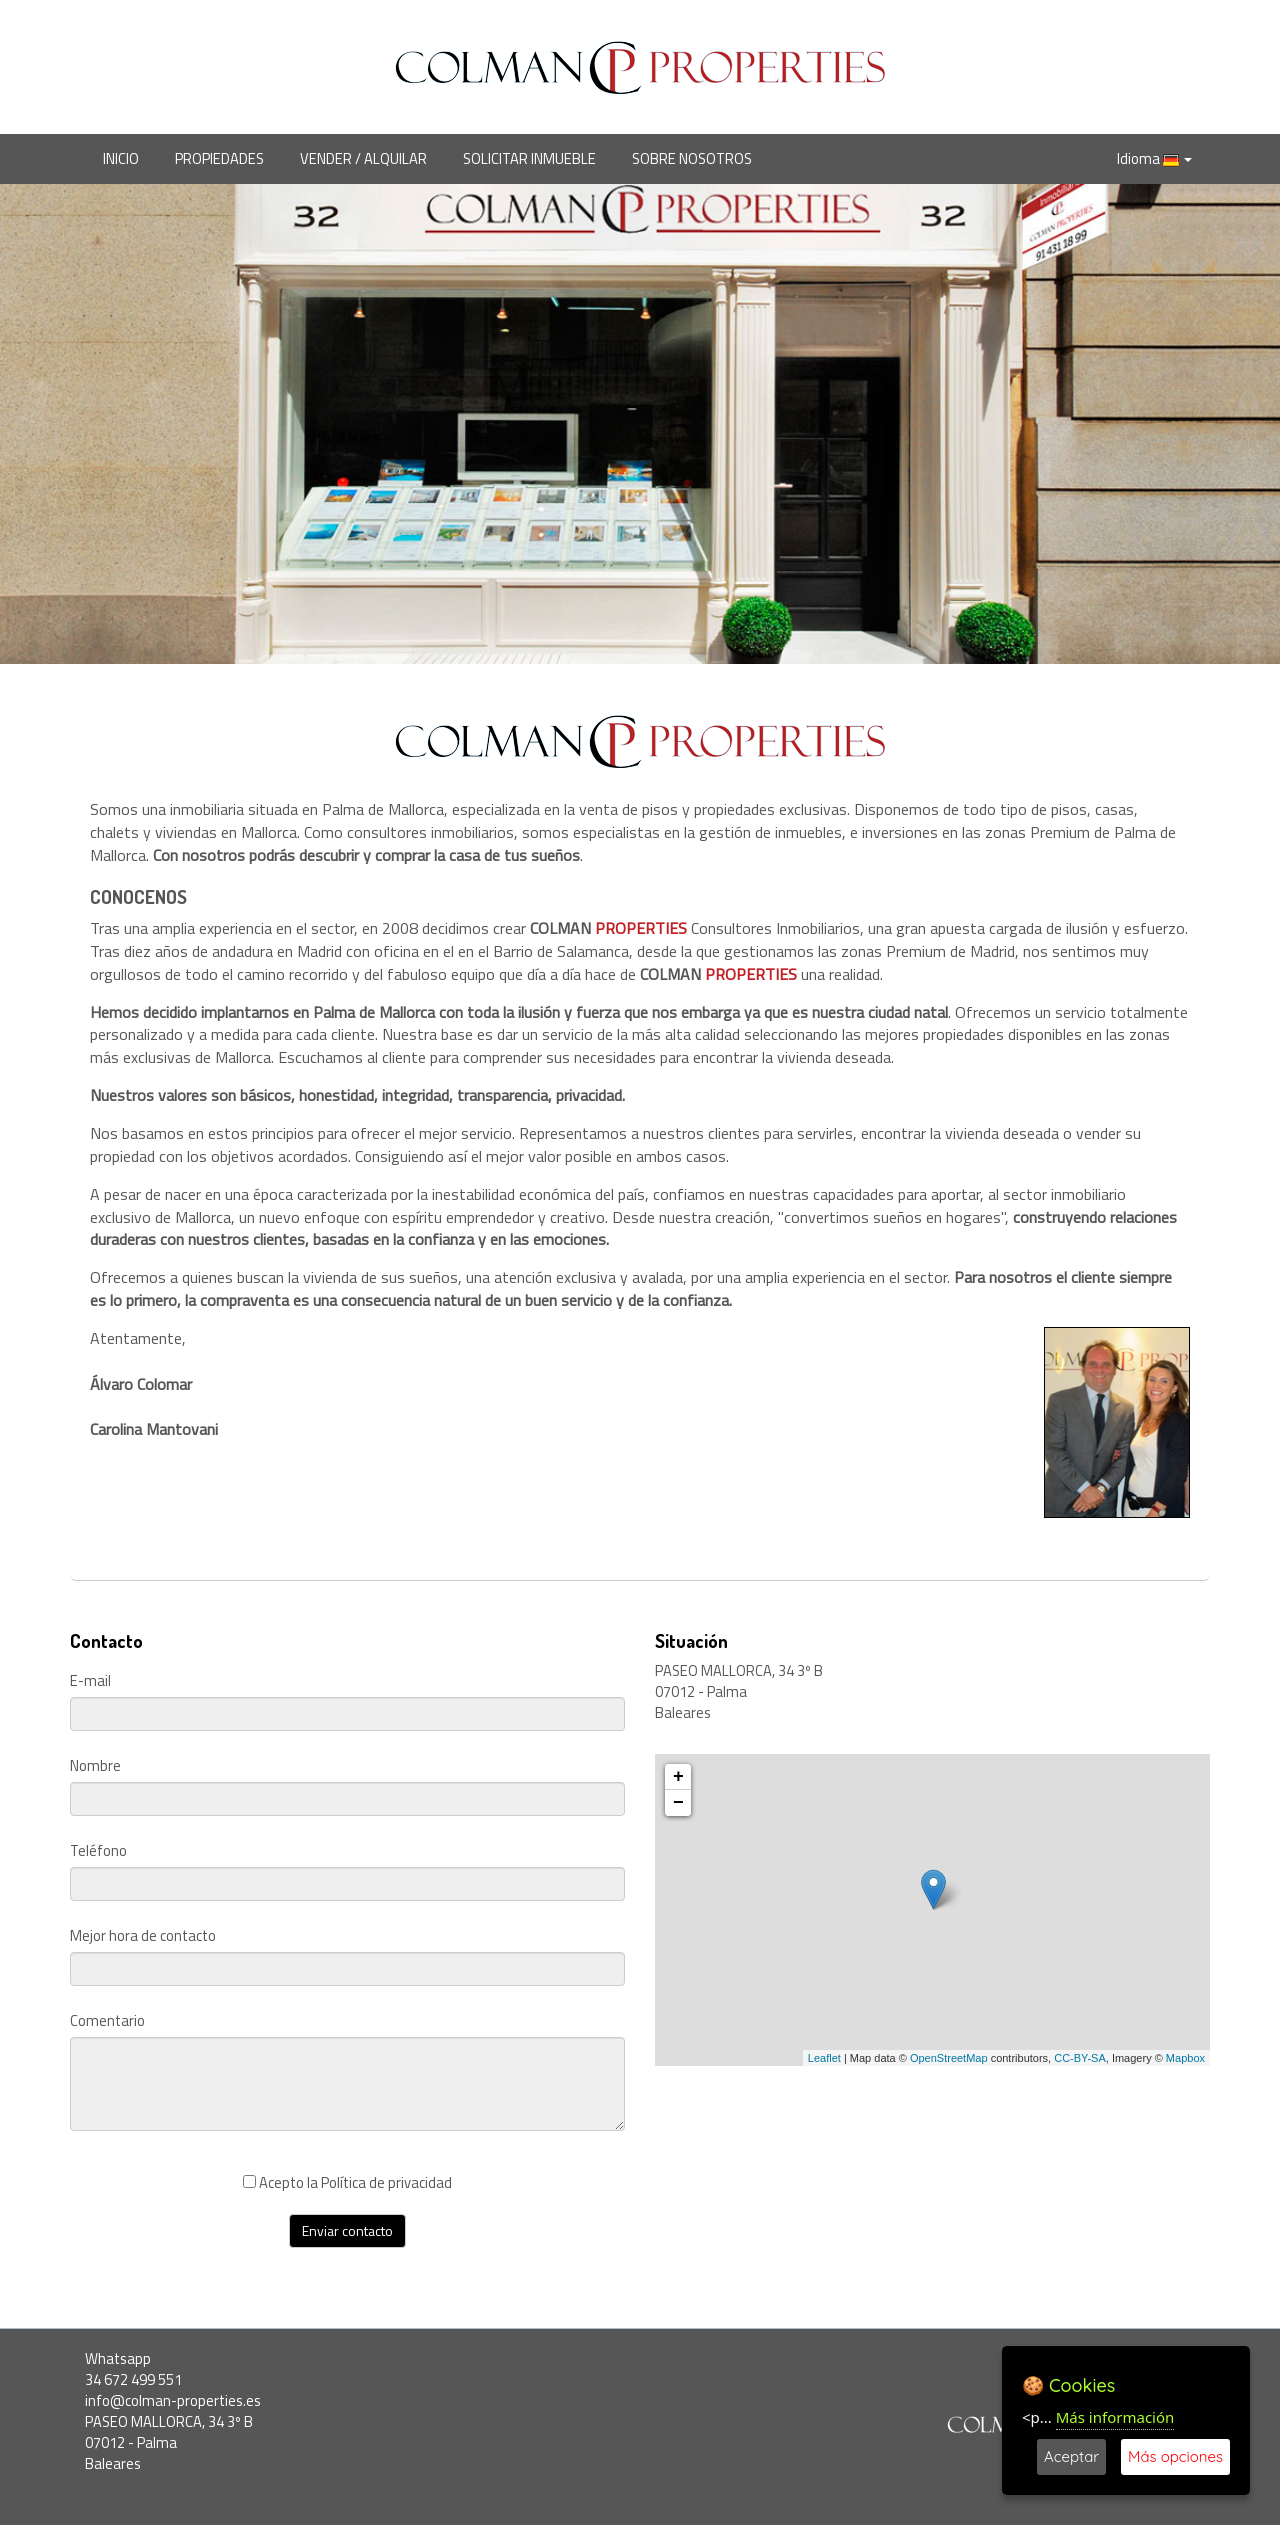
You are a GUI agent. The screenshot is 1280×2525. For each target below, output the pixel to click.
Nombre (95, 1766)
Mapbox (1185, 2058)
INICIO (121, 158)
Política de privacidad (386, 2182)
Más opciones (1175, 2456)
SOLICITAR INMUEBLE (529, 158)
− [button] (678, 1803)
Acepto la (347, 2182)
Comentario (107, 2021)
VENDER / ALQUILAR (363, 158)
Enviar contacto (347, 2230)
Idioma (1154, 158)
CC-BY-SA (1080, 2058)
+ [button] (678, 1777)
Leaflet (824, 2058)
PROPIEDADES (219, 158)
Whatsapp (118, 2358)
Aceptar (1071, 2456)
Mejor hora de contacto (143, 1936)
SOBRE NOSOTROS (692, 158)
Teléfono (98, 1851)
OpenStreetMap (949, 2058)
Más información (1115, 2417)
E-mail (90, 1681)
